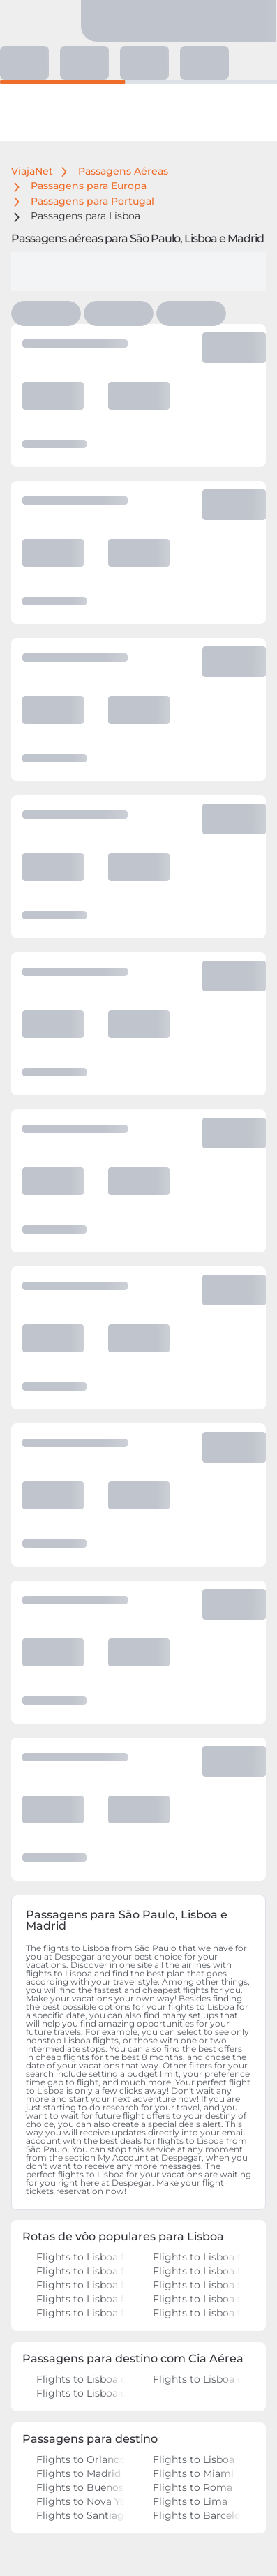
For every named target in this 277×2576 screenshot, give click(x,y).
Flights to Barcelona (197, 2515)
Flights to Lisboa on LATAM (197, 2379)
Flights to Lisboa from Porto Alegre (197, 2313)
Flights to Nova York (80, 2501)
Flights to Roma (197, 2487)
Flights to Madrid (80, 2473)
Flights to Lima (197, 2501)
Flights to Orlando (80, 2459)
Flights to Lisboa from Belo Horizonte (197, 2299)
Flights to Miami (197, 2473)
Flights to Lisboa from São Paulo (80, 2257)
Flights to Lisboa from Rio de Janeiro (80, 2271)
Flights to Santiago (80, 2515)
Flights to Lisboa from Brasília (80, 2299)
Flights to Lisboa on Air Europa (80, 2379)
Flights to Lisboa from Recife (80, 2313)
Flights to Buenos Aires (80, 2487)
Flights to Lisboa (197, 2459)
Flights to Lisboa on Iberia (80, 2393)
